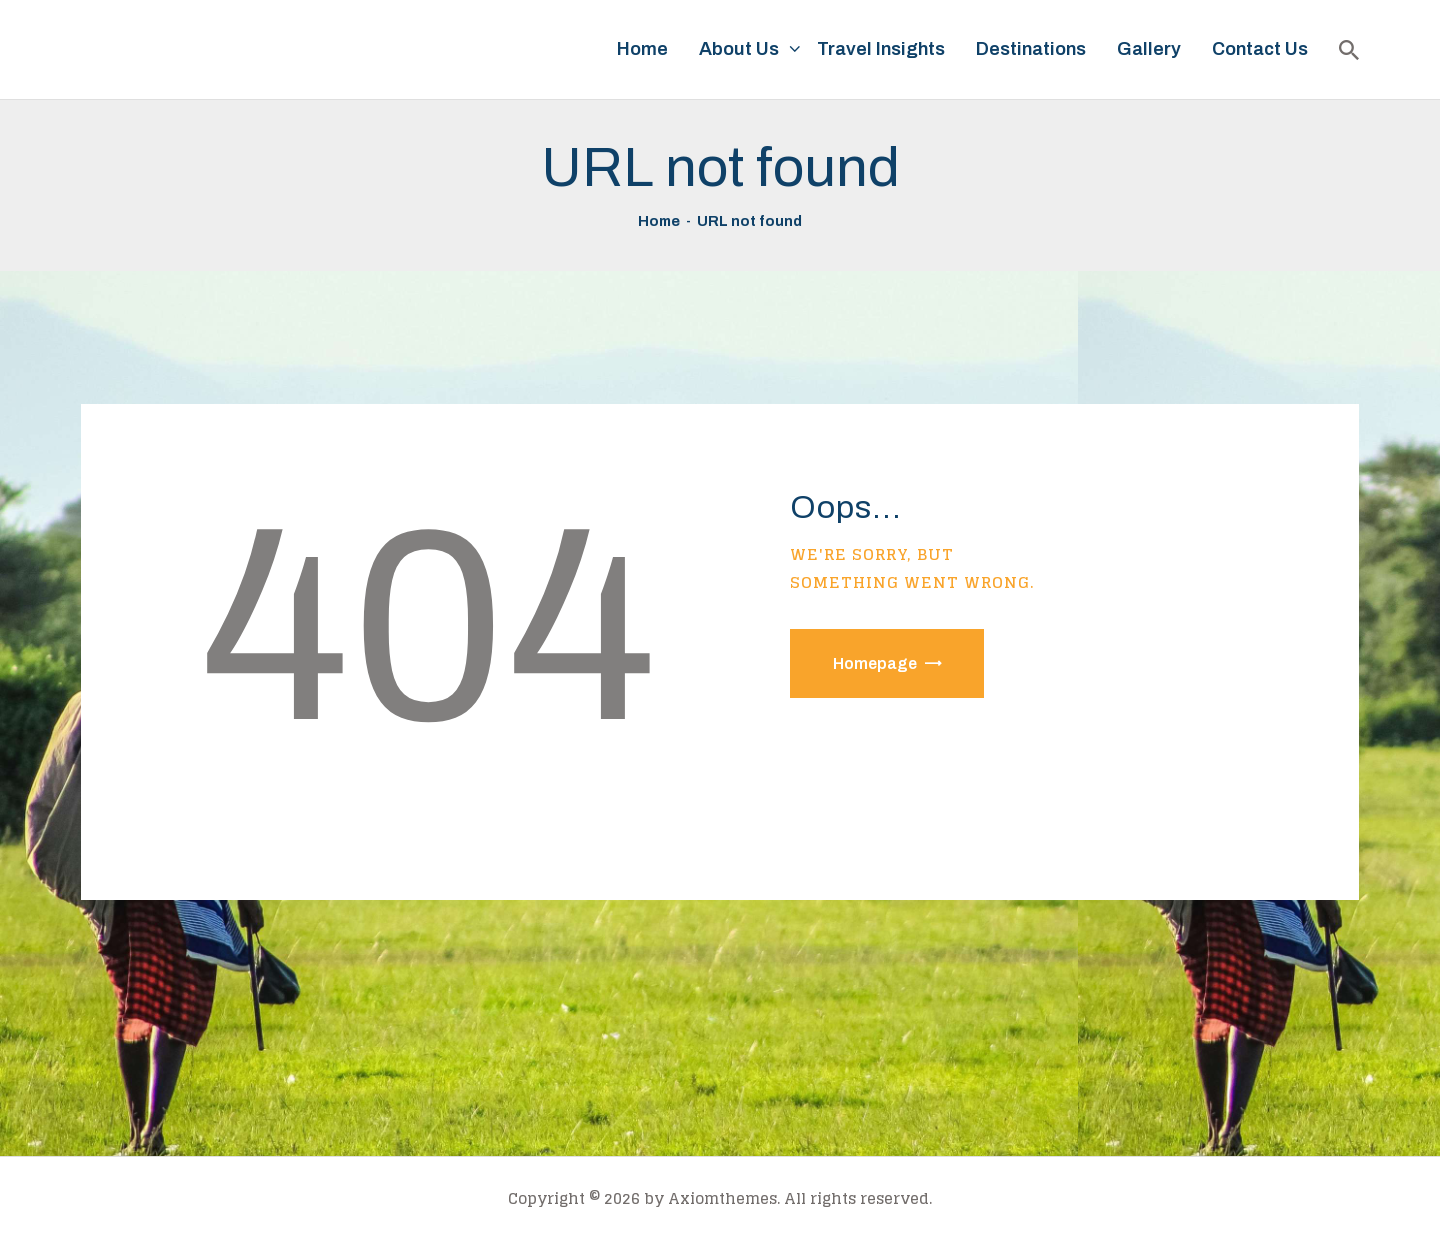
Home (659, 221)
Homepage (875, 663)
